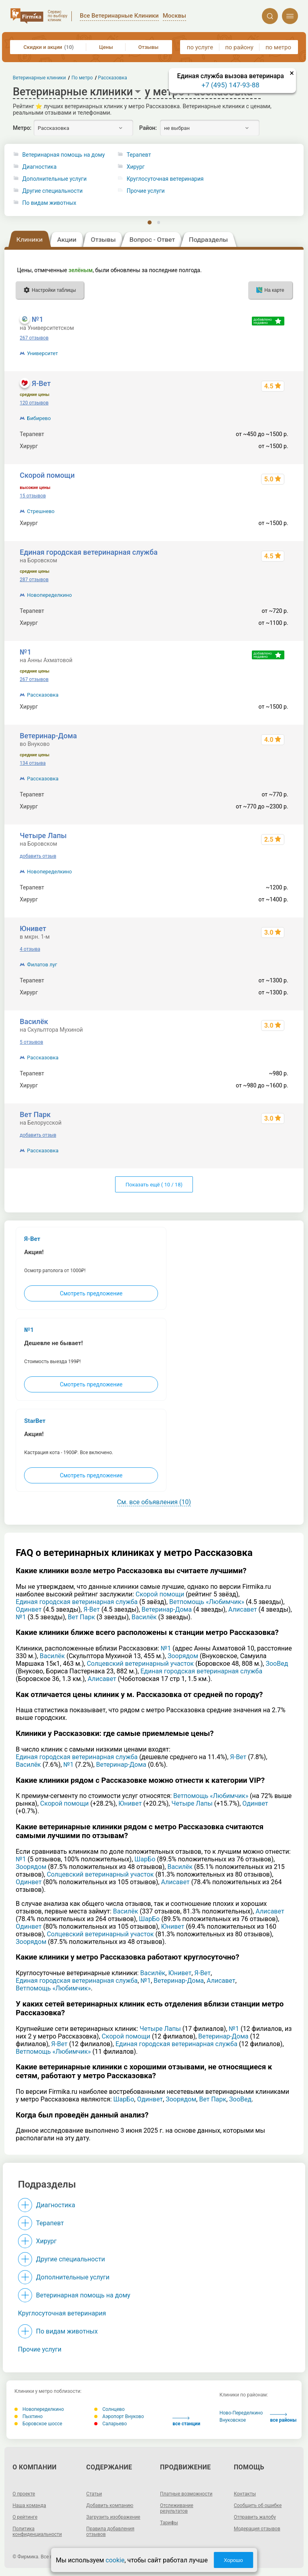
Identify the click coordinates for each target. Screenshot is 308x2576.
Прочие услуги (40, 2349)
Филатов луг (42, 965)
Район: (148, 128)
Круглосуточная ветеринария (62, 2313)
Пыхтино (28, 2416)
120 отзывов (34, 403)
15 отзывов (33, 496)
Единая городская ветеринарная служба (89, 552)
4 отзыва (30, 949)
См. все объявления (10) (154, 1502)
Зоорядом (183, 1656)
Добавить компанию (109, 2505)
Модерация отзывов (257, 2529)
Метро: (22, 128)
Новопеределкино (49, 595)
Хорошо (233, 2560)
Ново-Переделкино (241, 2413)
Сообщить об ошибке (258, 2505)
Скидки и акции (49, 47)
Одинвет (28, 1609)
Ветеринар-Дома (48, 735)
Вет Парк (35, 1114)
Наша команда (29, 2505)
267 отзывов (34, 338)
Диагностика (39, 167)
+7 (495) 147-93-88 (230, 85)
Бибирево (39, 418)
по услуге (200, 47)
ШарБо (144, 1859)
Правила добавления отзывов (110, 2531)
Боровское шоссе (38, 2423)
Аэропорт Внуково (119, 2416)
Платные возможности (186, 2494)
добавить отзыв (38, 856)
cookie (114, 2560)
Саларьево (110, 2423)
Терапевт (50, 2223)
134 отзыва (33, 763)
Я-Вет (41, 383)
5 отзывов (31, 1042)
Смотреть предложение (91, 1293)
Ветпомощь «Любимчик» (206, 1602)
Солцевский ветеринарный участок (140, 1663)
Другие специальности (52, 191)
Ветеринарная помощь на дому (63, 155)
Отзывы (148, 47)
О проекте (23, 2494)
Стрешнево (41, 511)
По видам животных (49, 203)
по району (239, 47)
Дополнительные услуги (54, 179)
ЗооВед (276, 1663)
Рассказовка (42, 695)
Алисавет (242, 1609)
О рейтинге (24, 2517)
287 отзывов (34, 579)
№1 (37, 319)
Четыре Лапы (43, 835)
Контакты (245, 2494)
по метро (278, 47)
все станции (186, 2421)
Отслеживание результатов (176, 2508)
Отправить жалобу (255, 2517)
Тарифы (169, 2522)
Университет (42, 353)
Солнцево (109, 2409)
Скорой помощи (47, 475)
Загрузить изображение (113, 2517)
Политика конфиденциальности (37, 2531)
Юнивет (33, 928)
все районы (283, 2418)
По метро (82, 78)
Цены (106, 47)
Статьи (94, 2494)
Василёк (34, 1021)
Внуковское (232, 2420)
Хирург (46, 2241)
